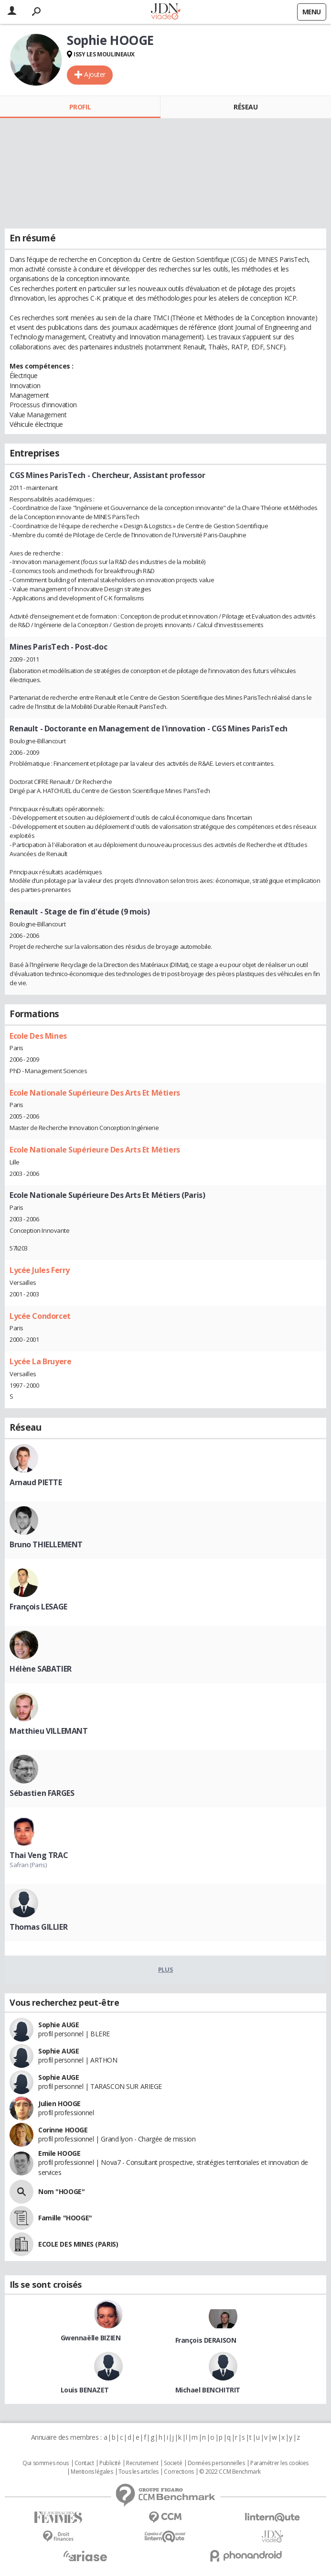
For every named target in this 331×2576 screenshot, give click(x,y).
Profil (80, 106)
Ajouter (95, 74)
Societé (173, 2463)
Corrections (178, 2471)
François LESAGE (38, 1606)
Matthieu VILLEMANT (48, 1731)
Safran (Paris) (28, 1864)
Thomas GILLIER (38, 1927)
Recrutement (142, 2463)
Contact (84, 2463)
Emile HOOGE (59, 2153)
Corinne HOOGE (63, 2129)
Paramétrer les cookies (279, 2463)
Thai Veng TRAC (39, 1855)
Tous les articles (138, 2471)
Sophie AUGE (58, 2024)
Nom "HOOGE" (61, 2191)
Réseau (245, 106)
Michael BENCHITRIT (207, 2389)
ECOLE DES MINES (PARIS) (78, 2244)
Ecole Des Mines (38, 1036)
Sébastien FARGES (42, 1793)
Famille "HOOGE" (65, 2217)
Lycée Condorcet (40, 1316)
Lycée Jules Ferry (40, 1270)
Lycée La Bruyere (40, 1361)
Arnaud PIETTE (36, 1482)
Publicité (109, 2463)
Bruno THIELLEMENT (46, 1544)
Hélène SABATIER (41, 1668)
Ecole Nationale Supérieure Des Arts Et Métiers (95, 1092)
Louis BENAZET (85, 2389)
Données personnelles (216, 2463)
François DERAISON (205, 2340)
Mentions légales (92, 2471)
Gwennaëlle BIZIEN (91, 2337)
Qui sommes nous (45, 2463)
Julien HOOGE (59, 2103)
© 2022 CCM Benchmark (230, 2471)
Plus (165, 1969)
